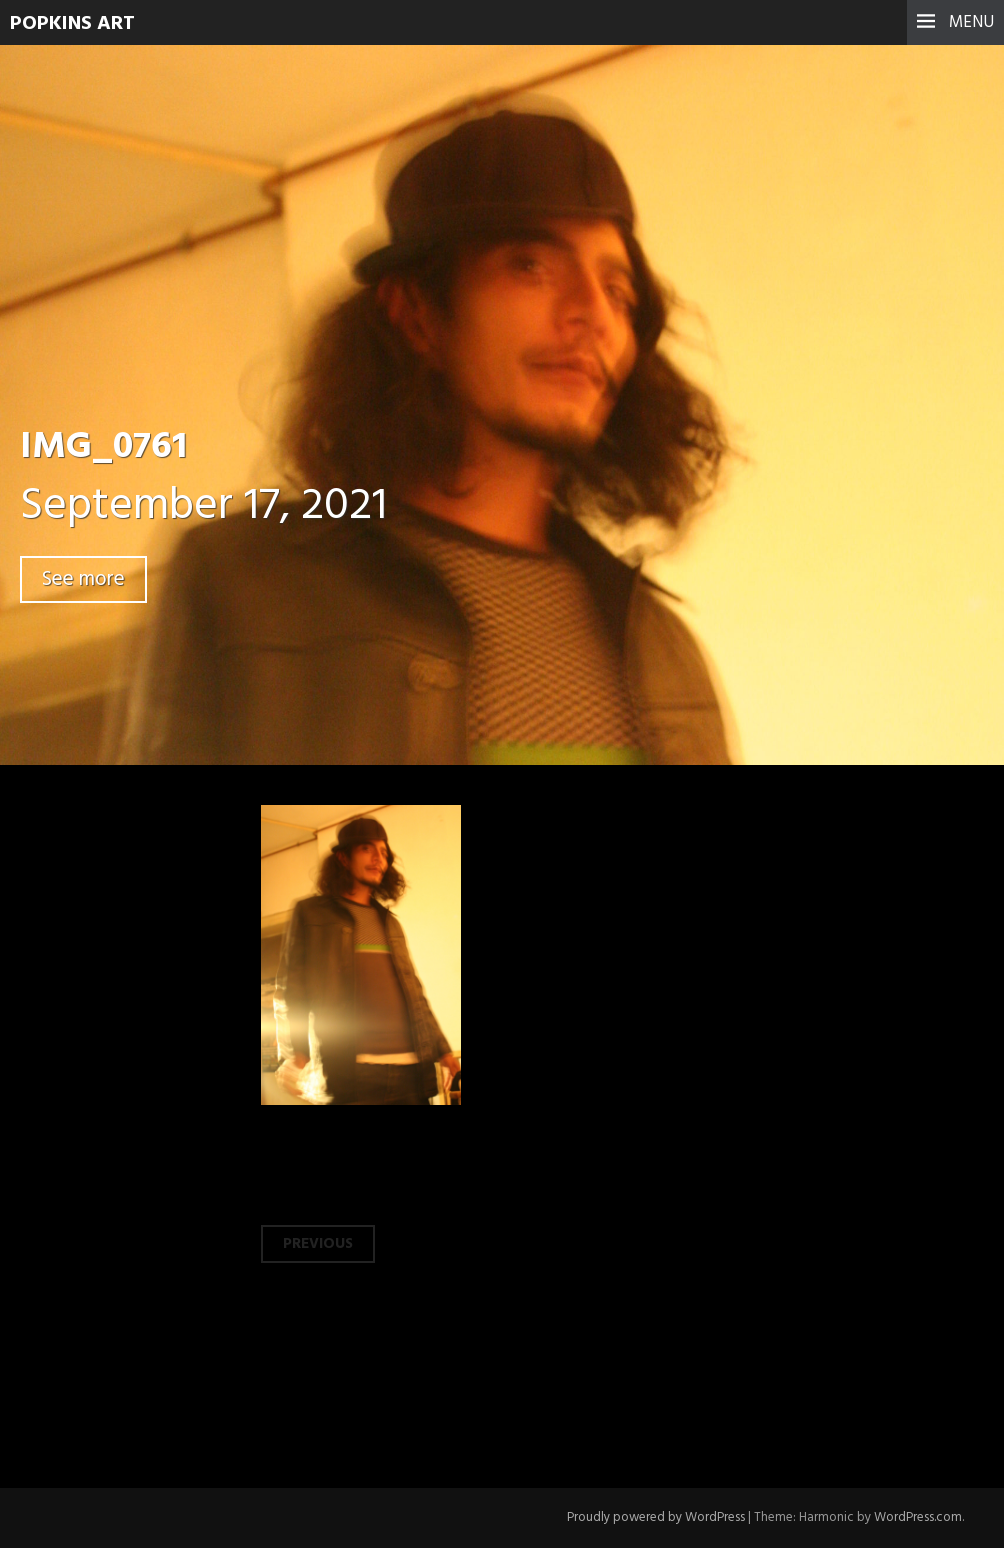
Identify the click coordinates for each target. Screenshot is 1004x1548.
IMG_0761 (103, 447)
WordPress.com (918, 1517)
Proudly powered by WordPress (656, 1517)
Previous (318, 1244)
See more (83, 579)
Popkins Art (72, 24)
